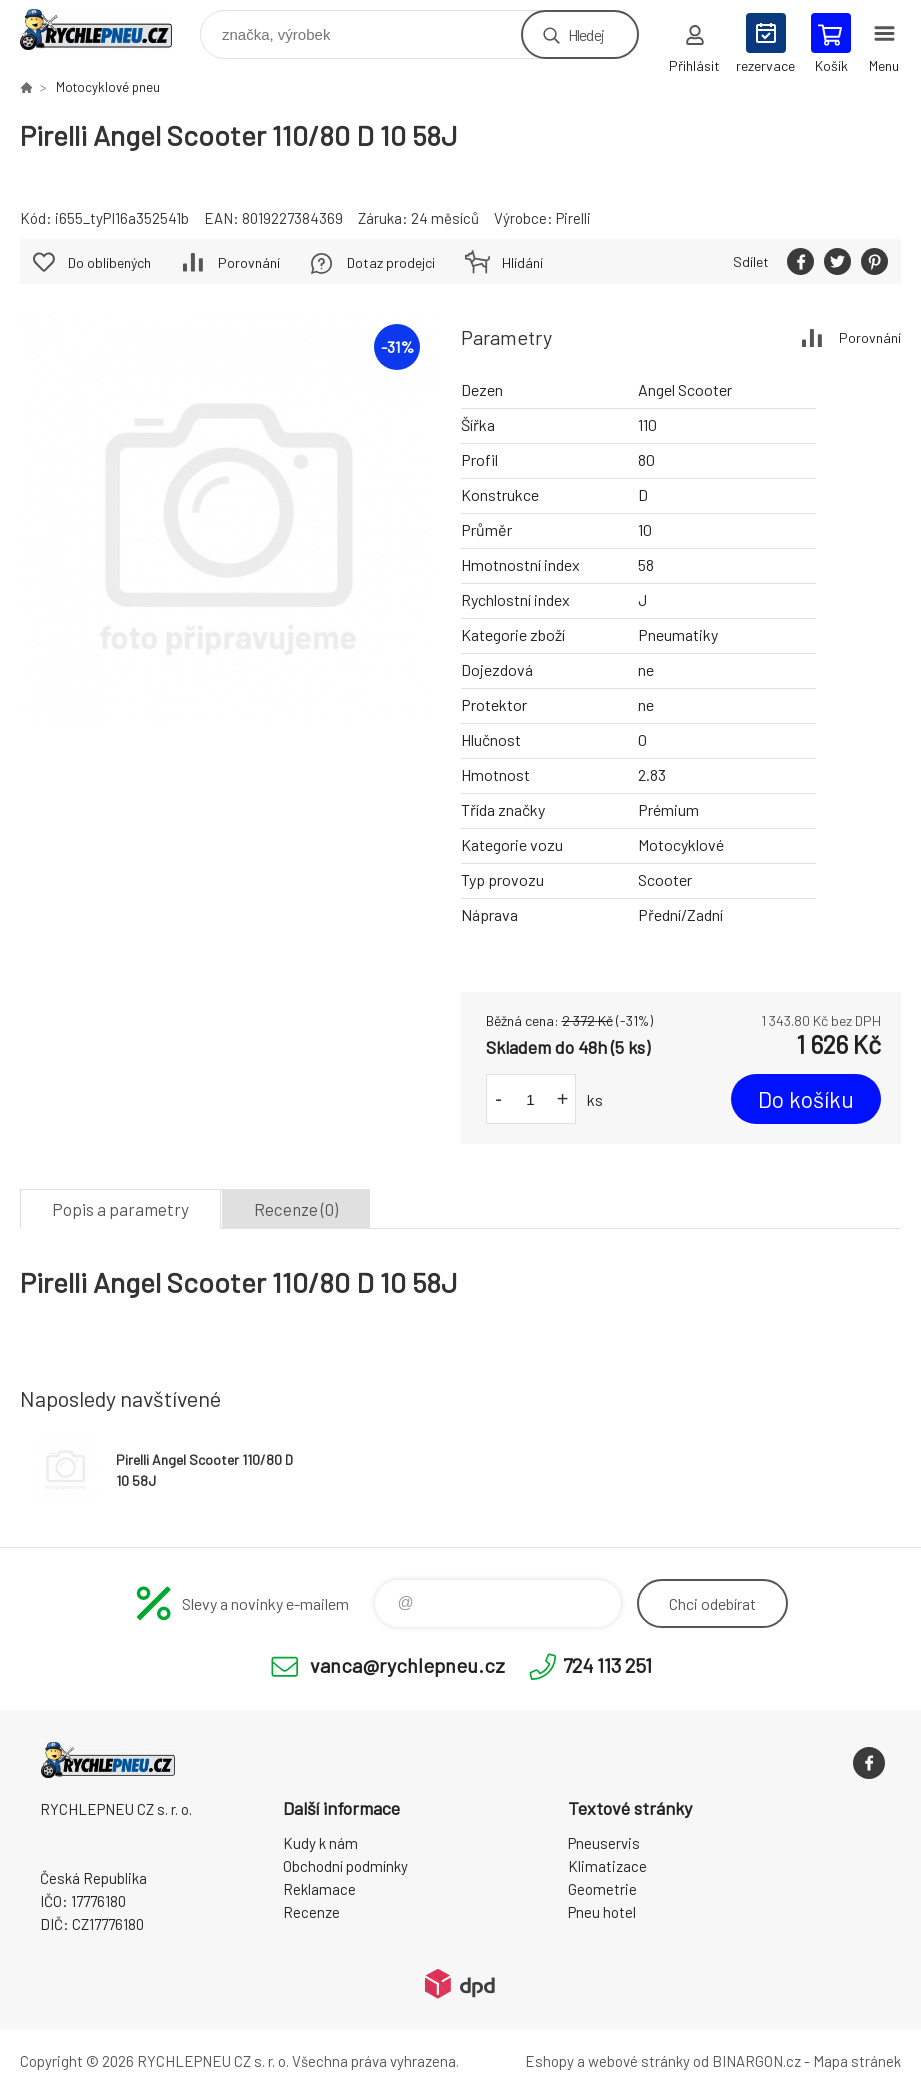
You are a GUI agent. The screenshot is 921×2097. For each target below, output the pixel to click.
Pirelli (573, 218)
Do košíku (806, 1099)
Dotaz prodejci (391, 262)
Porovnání (870, 337)
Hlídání (522, 262)
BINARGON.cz (756, 2061)
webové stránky (639, 2061)
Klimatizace (607, 1866)
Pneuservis (604, 1843)
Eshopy (549, 2061)
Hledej (586, 34)
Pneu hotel (602, 1912)
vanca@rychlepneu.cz (407, 1665)
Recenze (311, 1912)
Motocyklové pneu (108, 87)
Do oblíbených (109, 262)
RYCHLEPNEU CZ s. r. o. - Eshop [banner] (108, 29)
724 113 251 (607, 1665)
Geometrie (602, 1889)
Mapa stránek (857, 2061)
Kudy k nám (320, 1843)
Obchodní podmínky (345, 1866)
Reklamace (319, 1889)
